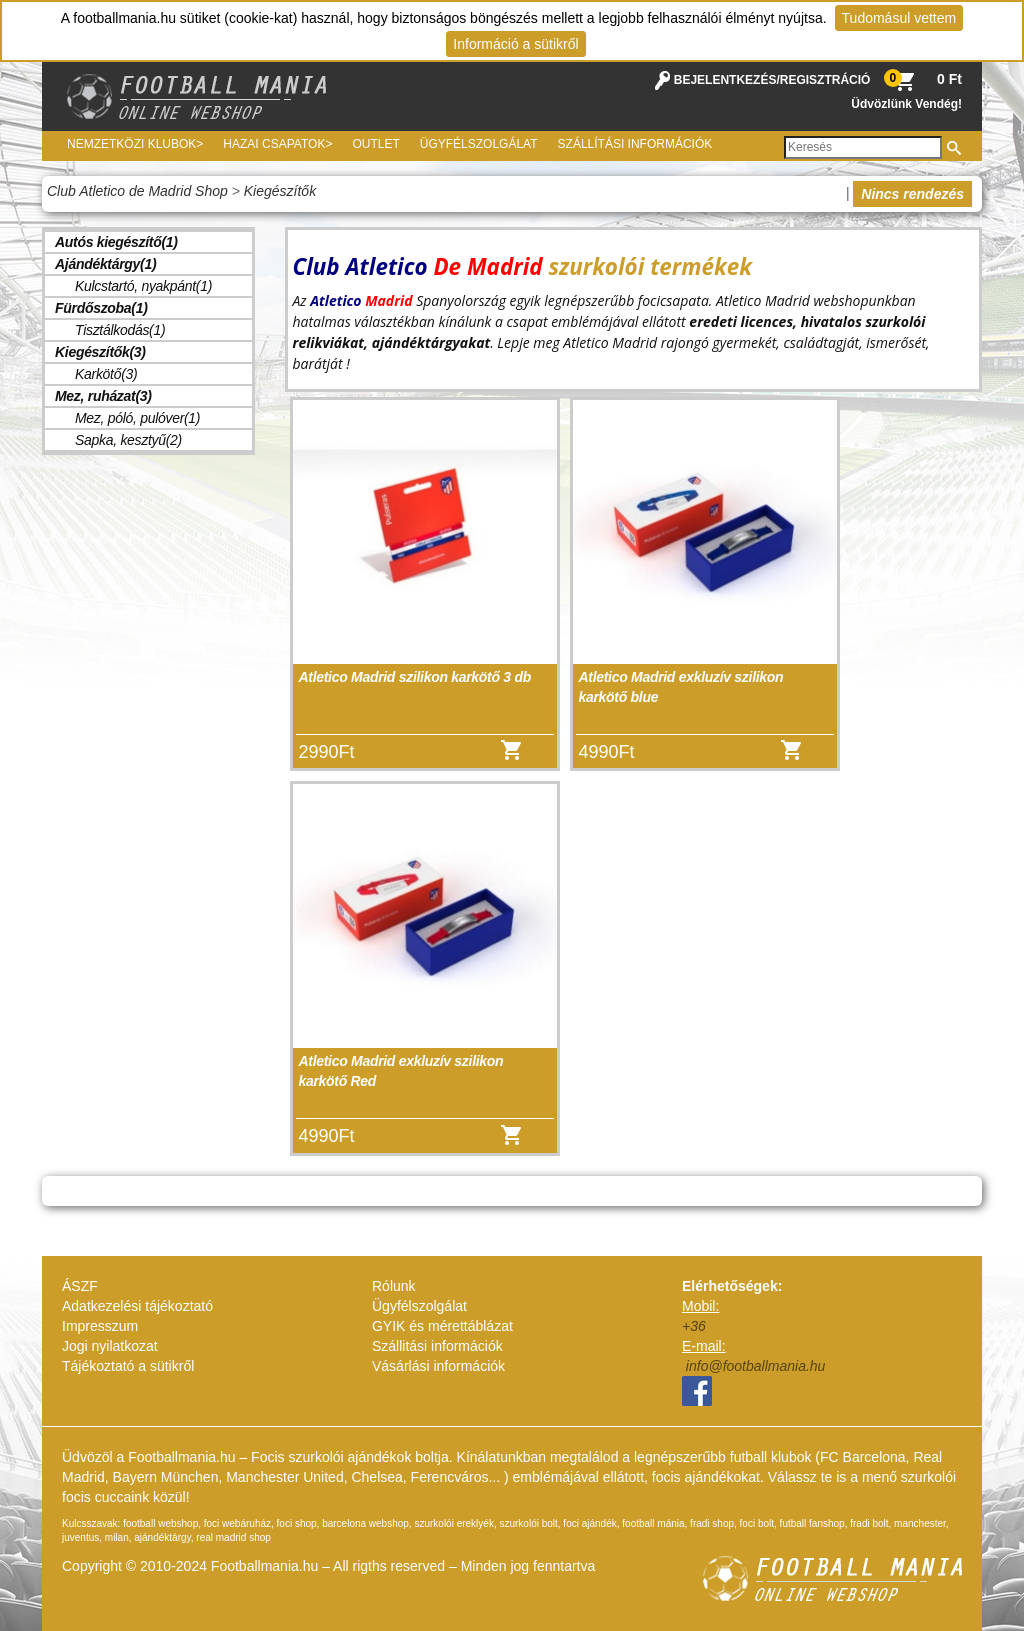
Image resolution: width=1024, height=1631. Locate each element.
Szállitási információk (437, 1346)
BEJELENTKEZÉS (725, 80)
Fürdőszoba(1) (101, 308)
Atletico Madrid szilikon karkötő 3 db (415, 677)
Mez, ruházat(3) (103, 396)
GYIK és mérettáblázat (442, 1326)
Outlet (375, 144)
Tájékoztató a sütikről (128, 1366)
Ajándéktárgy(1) (105, 264)
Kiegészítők (280, 191)
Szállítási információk (635, 144)
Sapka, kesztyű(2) (128, 440)
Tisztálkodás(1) (120, 330)
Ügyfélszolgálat (479, 144)
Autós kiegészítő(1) (116, 242)
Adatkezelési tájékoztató (137, 1306)
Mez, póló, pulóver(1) (137, 418)
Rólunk (394, 1286)
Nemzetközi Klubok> (135, 144)
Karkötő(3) (106, 374)
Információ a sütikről (515, 44)
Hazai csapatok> (277, 144)
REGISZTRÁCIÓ (825, 80)
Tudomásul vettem (899, 18)
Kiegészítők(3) (100, 352)
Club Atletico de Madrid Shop (137, 191)
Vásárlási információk (438, 1366)
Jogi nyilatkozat (110, 1346)
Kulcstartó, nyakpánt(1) (143, 286)
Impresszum (100, 1326)
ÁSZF (80, 1286)
